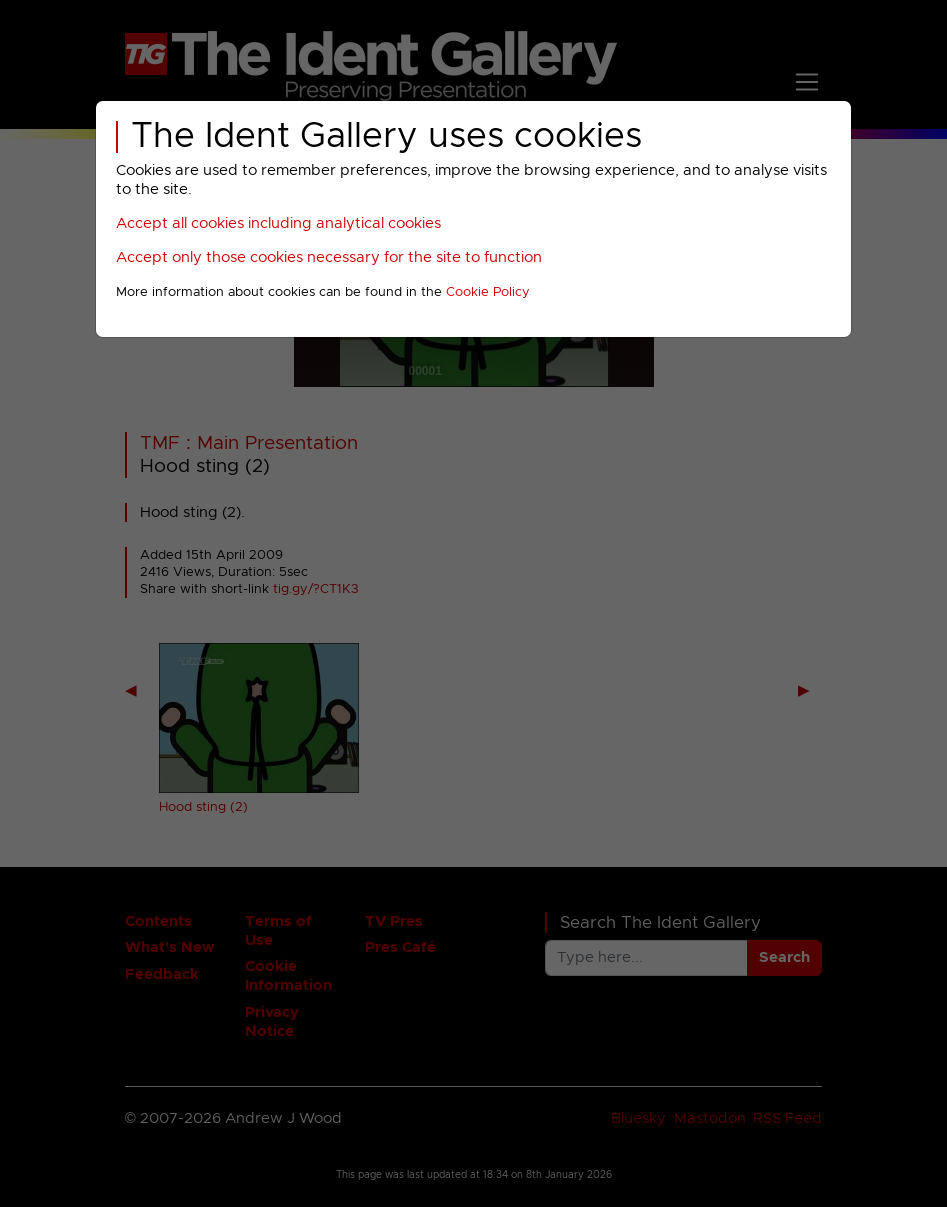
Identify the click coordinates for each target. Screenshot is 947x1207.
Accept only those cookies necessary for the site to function (329, 257)
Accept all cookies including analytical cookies (278, 223)
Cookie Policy (488, 292)
